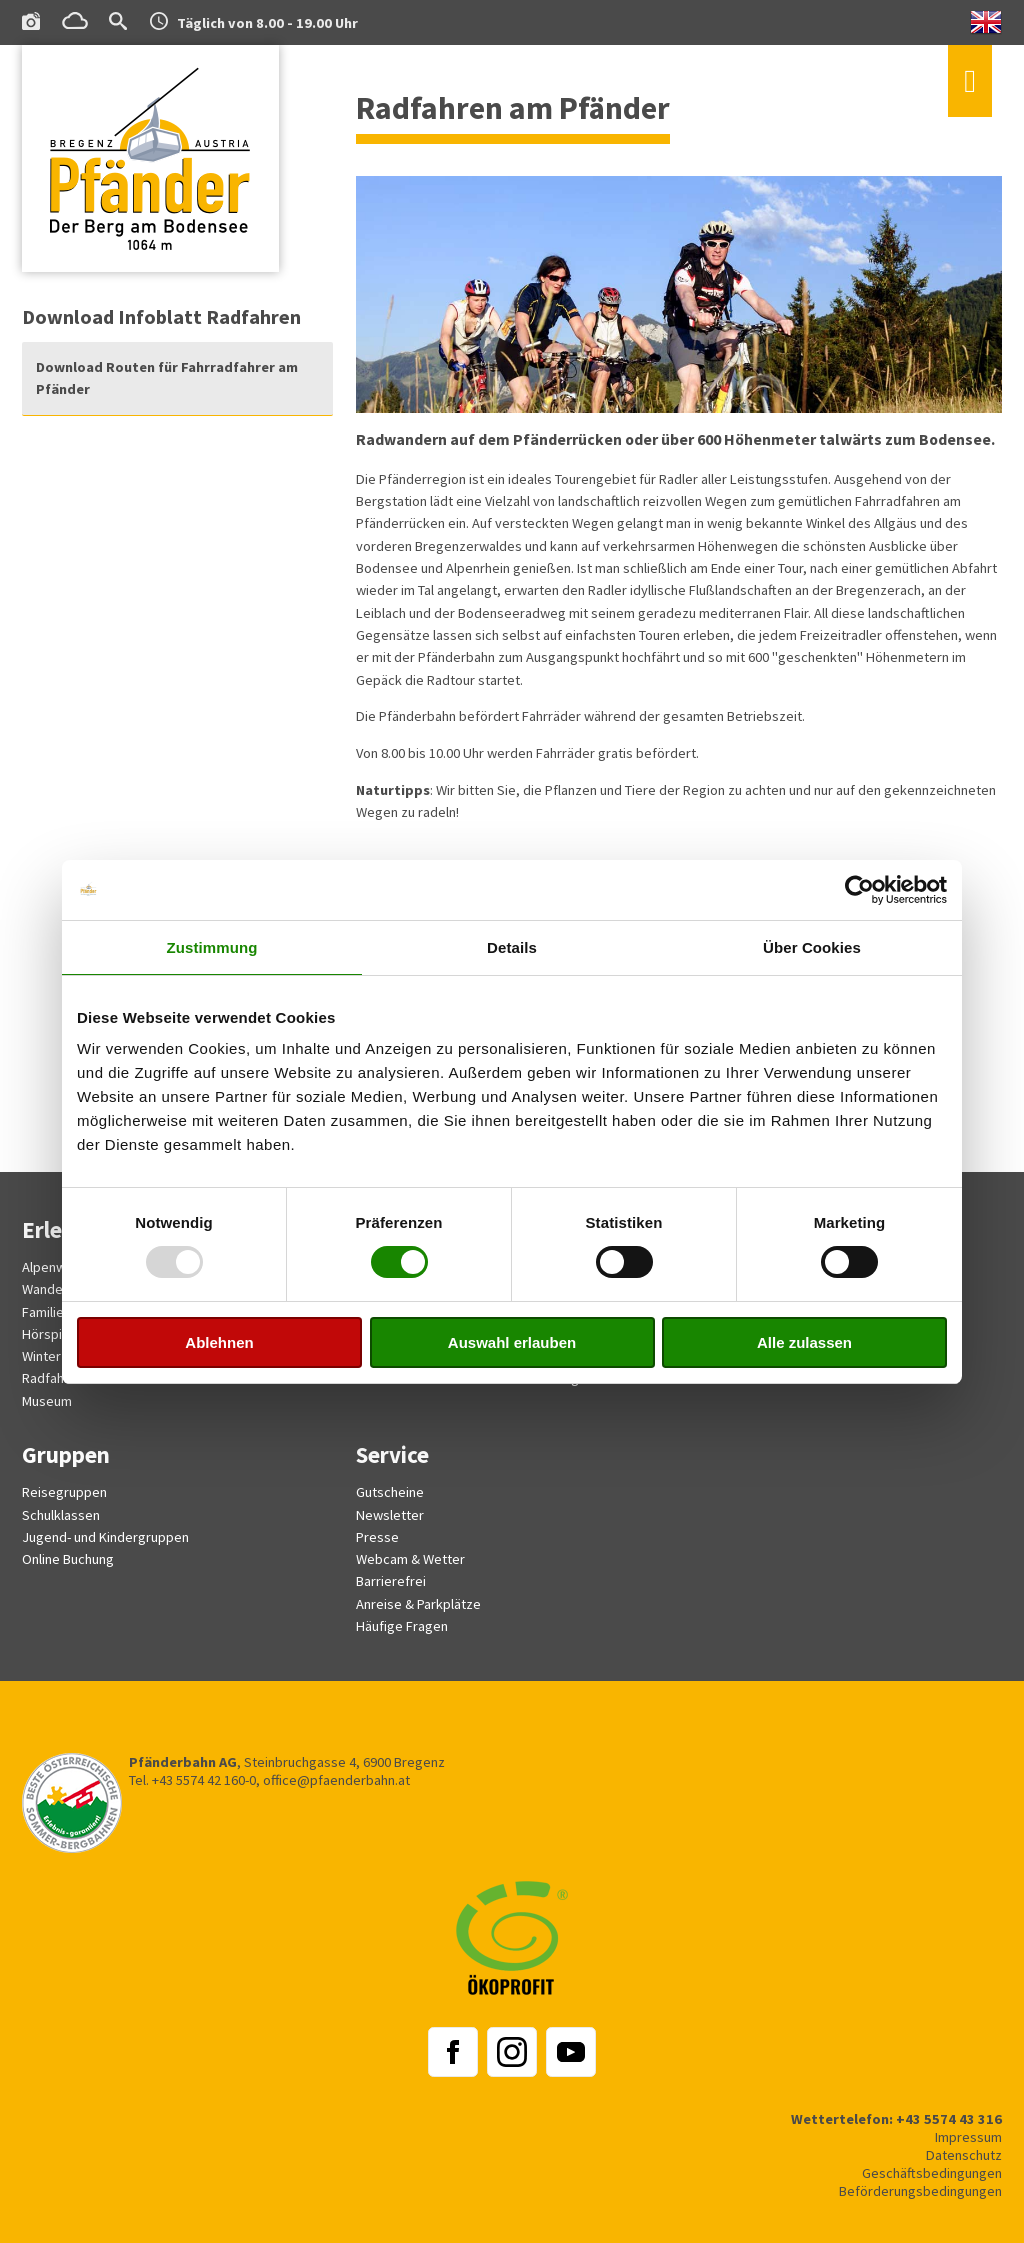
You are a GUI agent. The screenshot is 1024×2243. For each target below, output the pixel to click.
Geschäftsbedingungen (932, 2173)
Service (392, 1454)
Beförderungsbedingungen (920, 2191)
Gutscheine (390, 1492)
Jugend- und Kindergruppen (105, 1537)
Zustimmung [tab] (212, 947)
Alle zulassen (804, 1342)
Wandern (48, 1289)
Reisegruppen (64, 1492)
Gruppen (66, 1454)
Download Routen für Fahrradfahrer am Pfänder (167, 378)
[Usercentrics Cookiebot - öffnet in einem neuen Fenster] (859, 890)
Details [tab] (512, 947)
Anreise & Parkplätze (418, 1604)
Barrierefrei (391, 1581)
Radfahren (53, 1378)
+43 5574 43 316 (949, 2119)
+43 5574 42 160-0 (204, 1780)
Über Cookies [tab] (812, 947)
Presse (377, 1537)
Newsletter (390, 1515)
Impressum (968, 2137)
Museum (47, 1401)
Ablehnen (219, 1342)
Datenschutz (964, 2155)
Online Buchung (68, 1559)
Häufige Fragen (402, 1626)
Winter (41, 1356)
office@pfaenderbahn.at (336, 1780)
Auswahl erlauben (512, 1342)
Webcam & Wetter (410, 1559)
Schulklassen (61, 1515)
